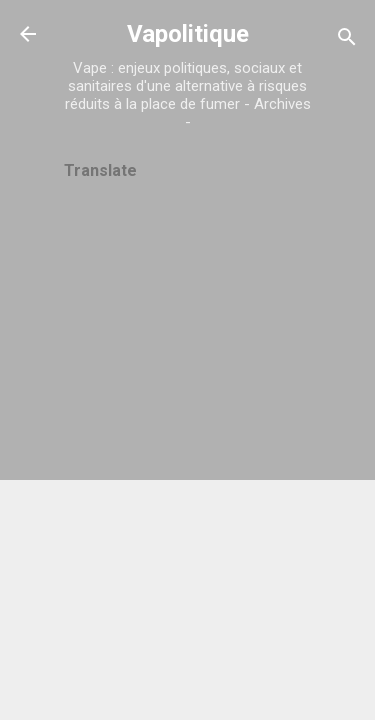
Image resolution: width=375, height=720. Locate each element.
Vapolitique (188, 34)
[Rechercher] (347, 40)
